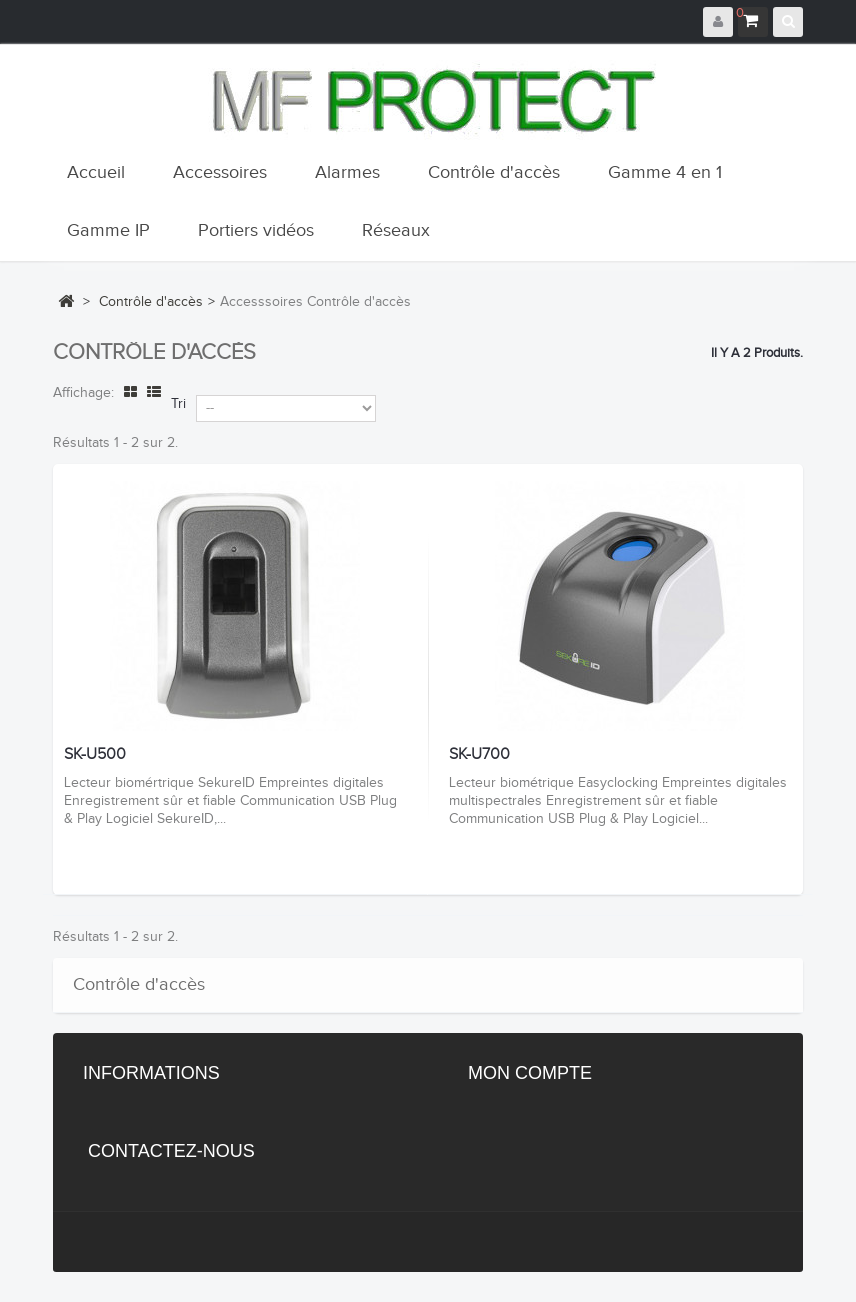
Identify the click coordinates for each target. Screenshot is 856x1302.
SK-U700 (479, 755)
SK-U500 (95, 755)
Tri (178, 404)
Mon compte (530, 1073)
